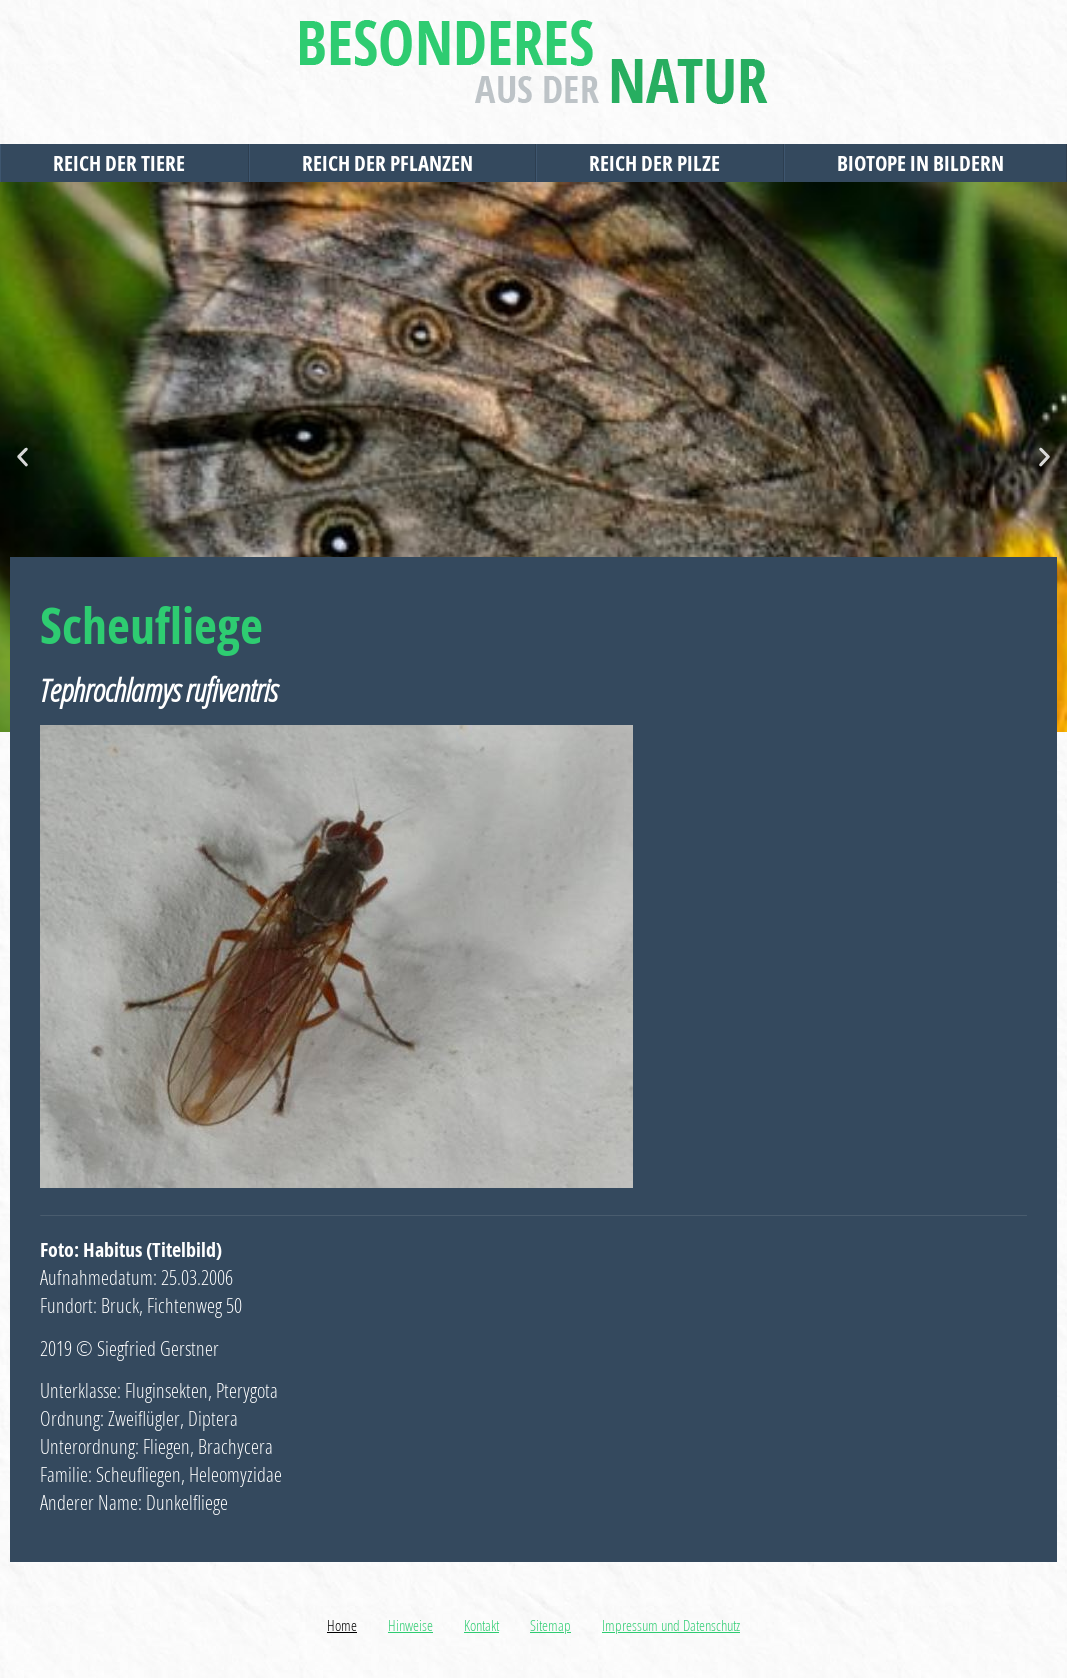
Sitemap (550, 1625)
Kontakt (481, 1625)
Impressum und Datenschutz (671, 1625)
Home (342, 1625)
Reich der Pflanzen (392, 163)
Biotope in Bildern (925, 163)
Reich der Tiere (124, 163)
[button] (22, 457)
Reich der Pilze (659, 163)
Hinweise (410, 1625)
